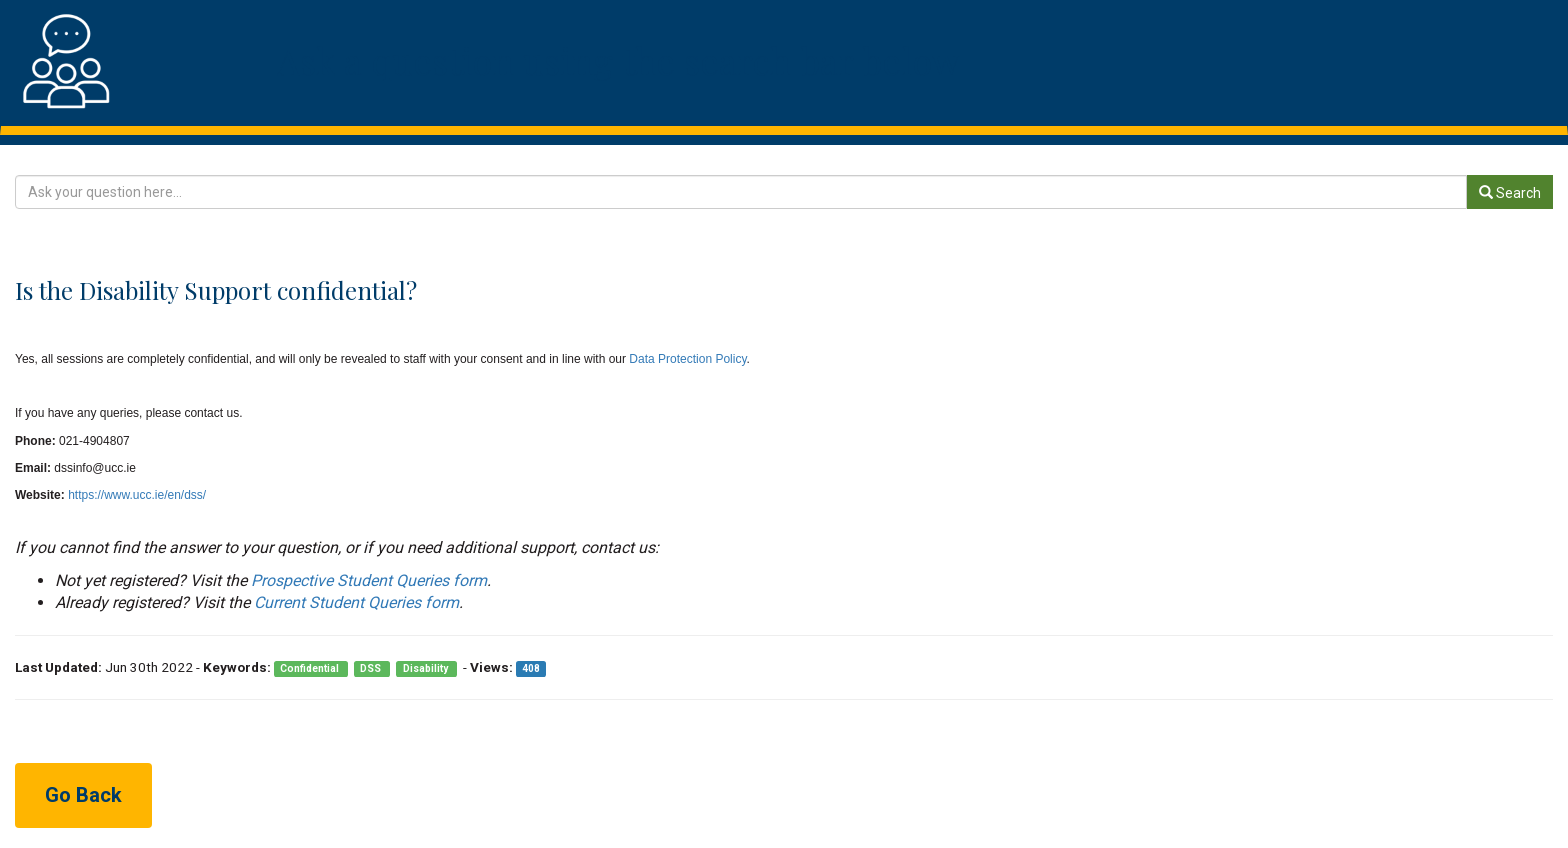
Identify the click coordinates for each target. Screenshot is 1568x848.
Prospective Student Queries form (369, 580)
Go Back (83, 795)
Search (1510, 193)
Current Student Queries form (356, 602)
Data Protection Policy (686, 359)
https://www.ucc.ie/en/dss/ (137, 495)
